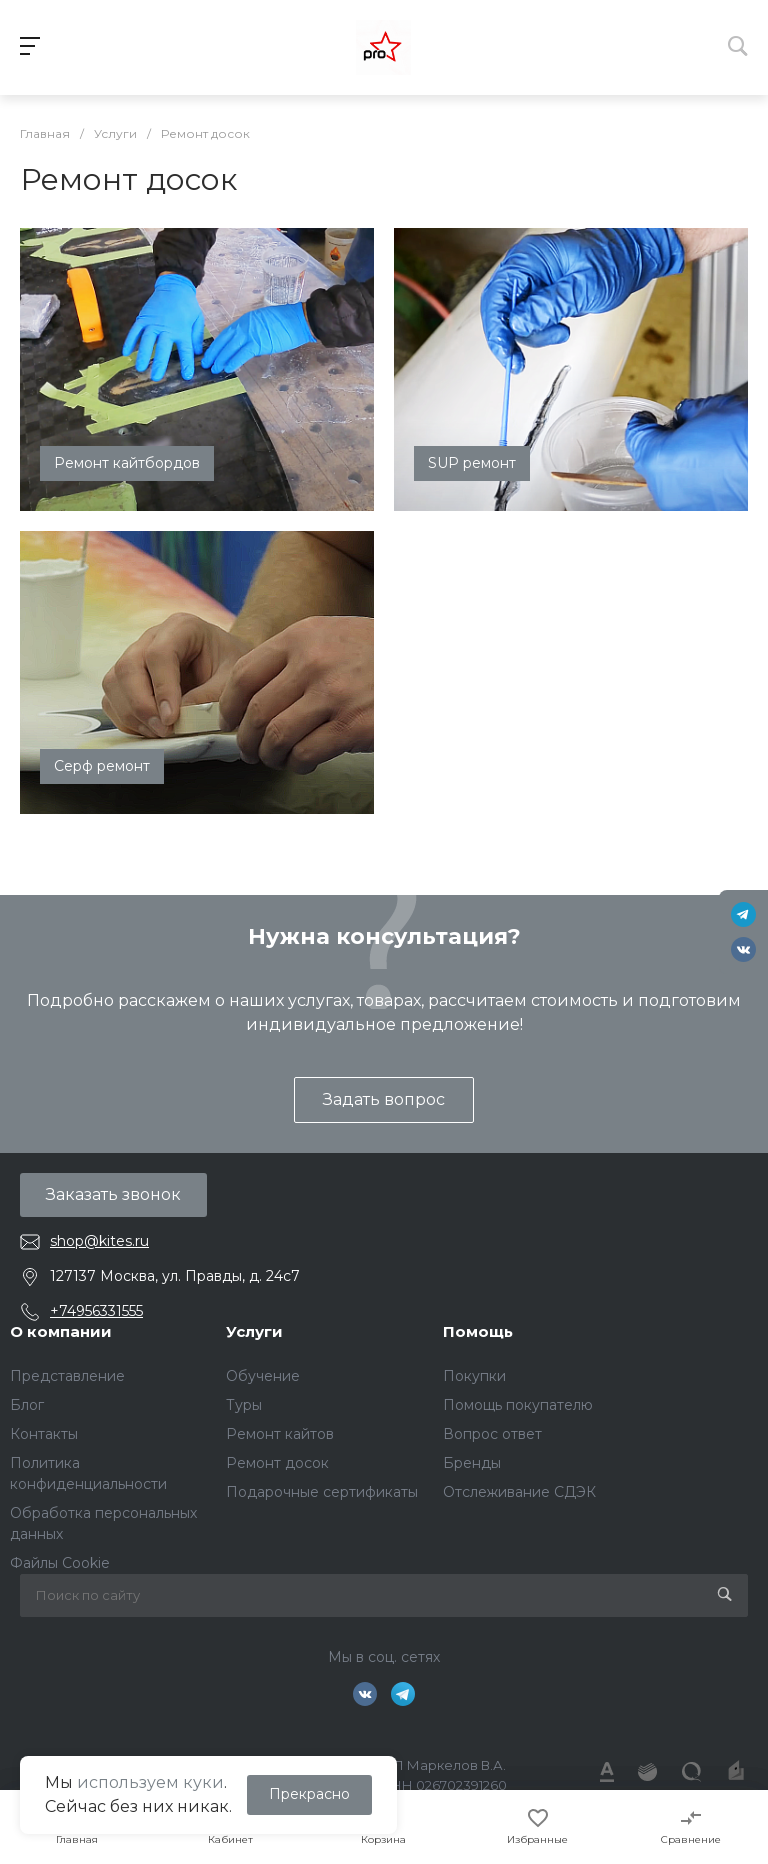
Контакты (44, 1434)
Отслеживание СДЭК (519, 1492)
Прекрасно (309, 1794)
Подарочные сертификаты (322, 1492)
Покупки (474, 1376)
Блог (27, 1405)
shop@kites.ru (99, 1241)
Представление (67, 1376)
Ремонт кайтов (280, 1434)
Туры (244, 1405)
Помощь (478, 1331)
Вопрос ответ (492, 1434)
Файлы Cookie (60, 1563)
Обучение (263, 1376)
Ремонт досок (277, 1463)
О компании (61, 1331)
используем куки (150, 1782)
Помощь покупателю (518, 1405)
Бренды (472, 1463)
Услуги (254, 1331)
